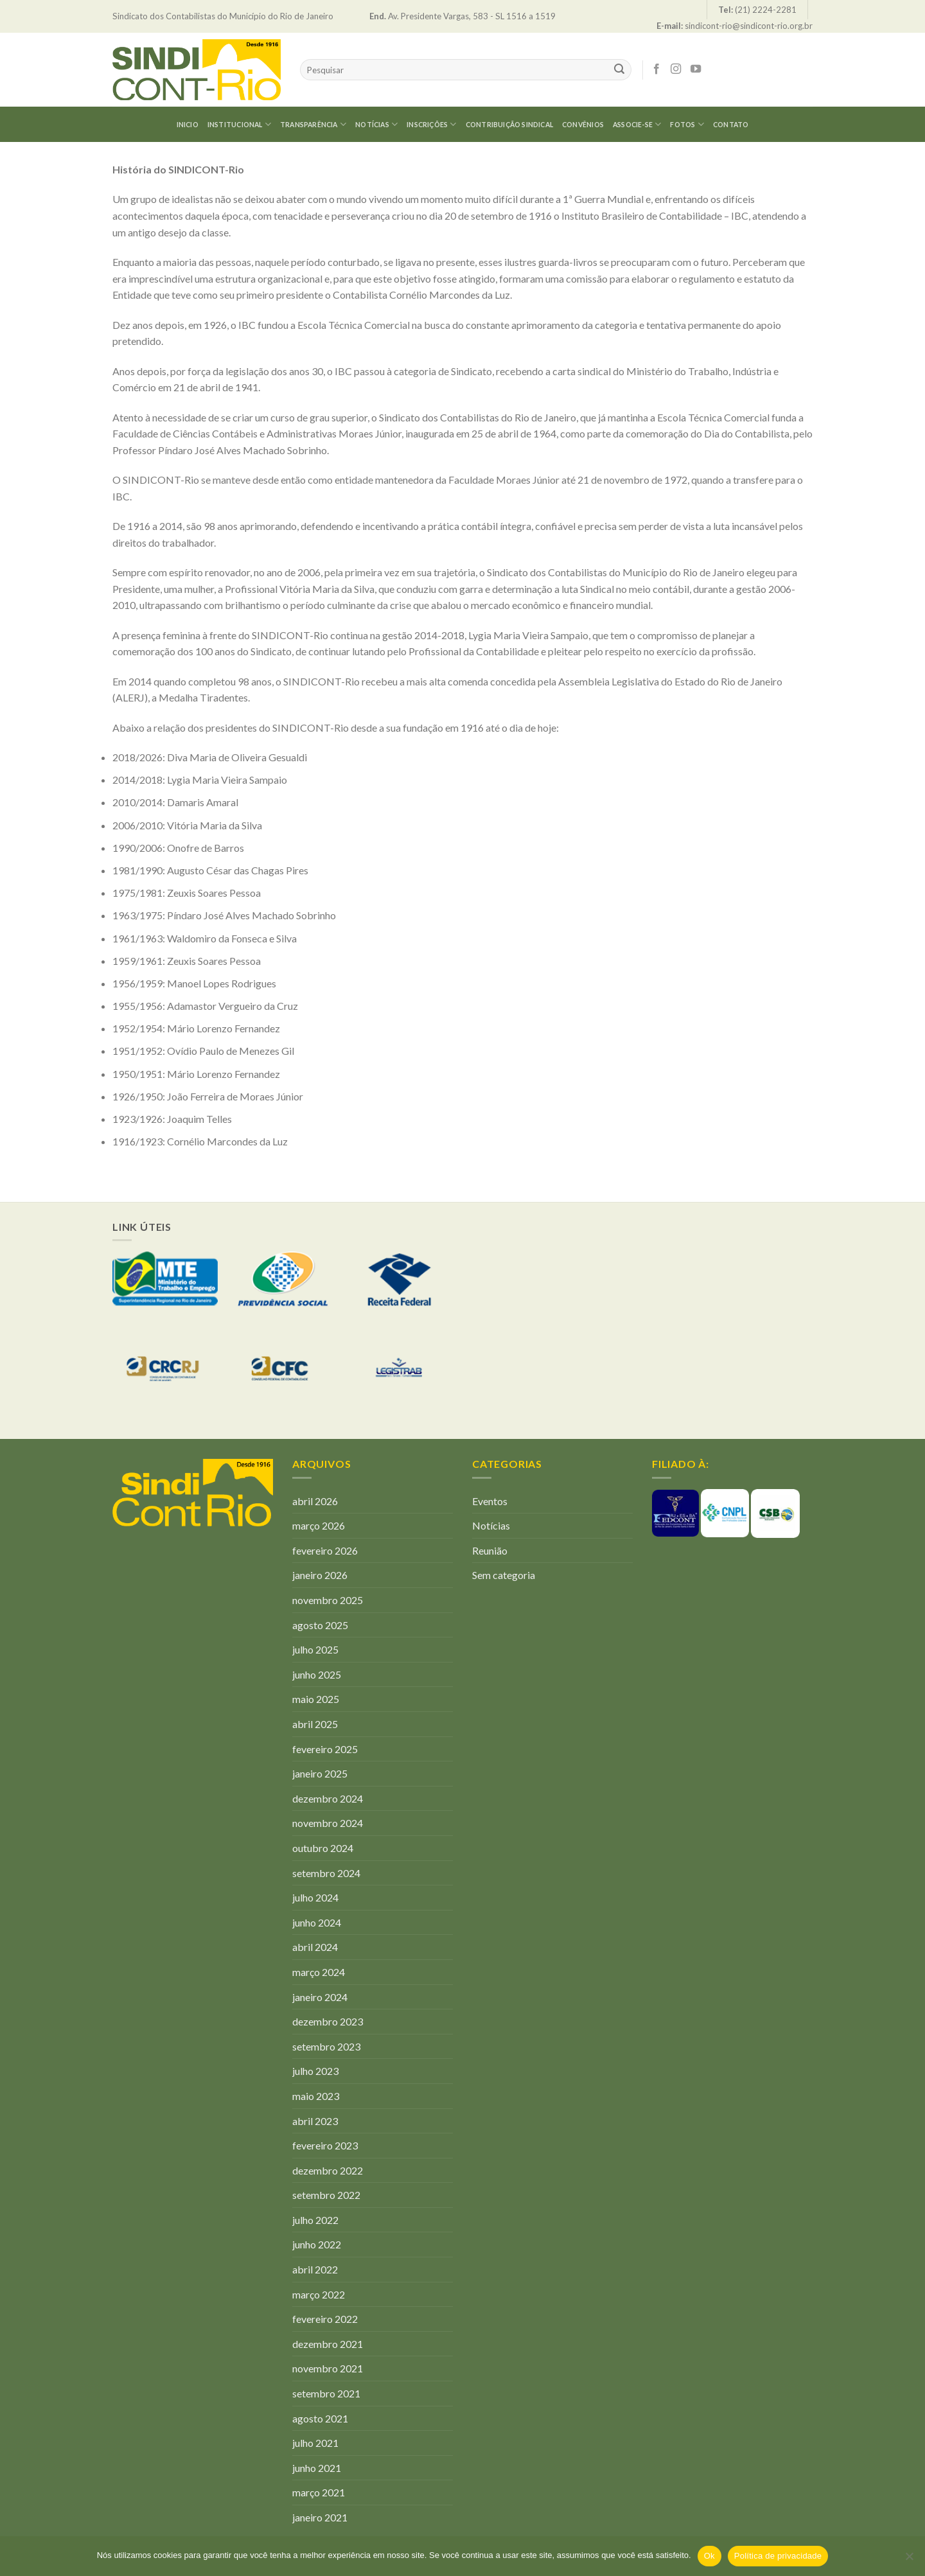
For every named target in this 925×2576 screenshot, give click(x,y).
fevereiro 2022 (325, 2319)
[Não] (909, 2560)
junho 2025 (316, 1674)
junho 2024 (316, 1922)
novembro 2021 (327, 2368)
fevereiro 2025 (325, 1749)
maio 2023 (315, 2096)
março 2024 (318, 1972)
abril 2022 (315, 2269)
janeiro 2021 (320, 2517)
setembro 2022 (326, 2195)
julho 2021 (315, 2443)
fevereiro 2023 (325, 2145)
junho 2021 (316, 2468)
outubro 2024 (322, 1848)
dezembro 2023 (327, 2021)
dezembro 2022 (327, 2170)
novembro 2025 (327, 1600)
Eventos (489, 1501)
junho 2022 (316, 2244)
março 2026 (318, 1525)
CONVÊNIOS (583, 124)
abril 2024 (315, 1947)
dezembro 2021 (327, 2344)
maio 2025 (315, 1699)
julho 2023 (315, 2071)
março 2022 (318, 2294)
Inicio (187, 124)
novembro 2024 (327, 1823)
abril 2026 (315, 1501)
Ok (709, 2556)
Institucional (239, 124)
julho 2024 (315, 1897)
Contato (730, 124)
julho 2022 (315, 2220)
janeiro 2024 (320, 1997)
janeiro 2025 (320, 1773)
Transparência (313, 124)
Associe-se (637, 124)
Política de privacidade (778, 2556)
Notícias (376, 124)
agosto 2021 (320, 2418)
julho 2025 (315, 1649)
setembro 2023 (326, 2046)
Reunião (489, 1550)
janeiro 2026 (320, 1575)
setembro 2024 (326, 1873)
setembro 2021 (326, 2393)
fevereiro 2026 (325, 1550)
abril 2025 (315, 1724)
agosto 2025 (320, 1625)
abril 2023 (315, 2121)
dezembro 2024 (327, 1798)
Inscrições (432, 124)
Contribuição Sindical (509, 124)
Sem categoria (503, 1575)
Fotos (686, 124)
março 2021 (318, 2492)
